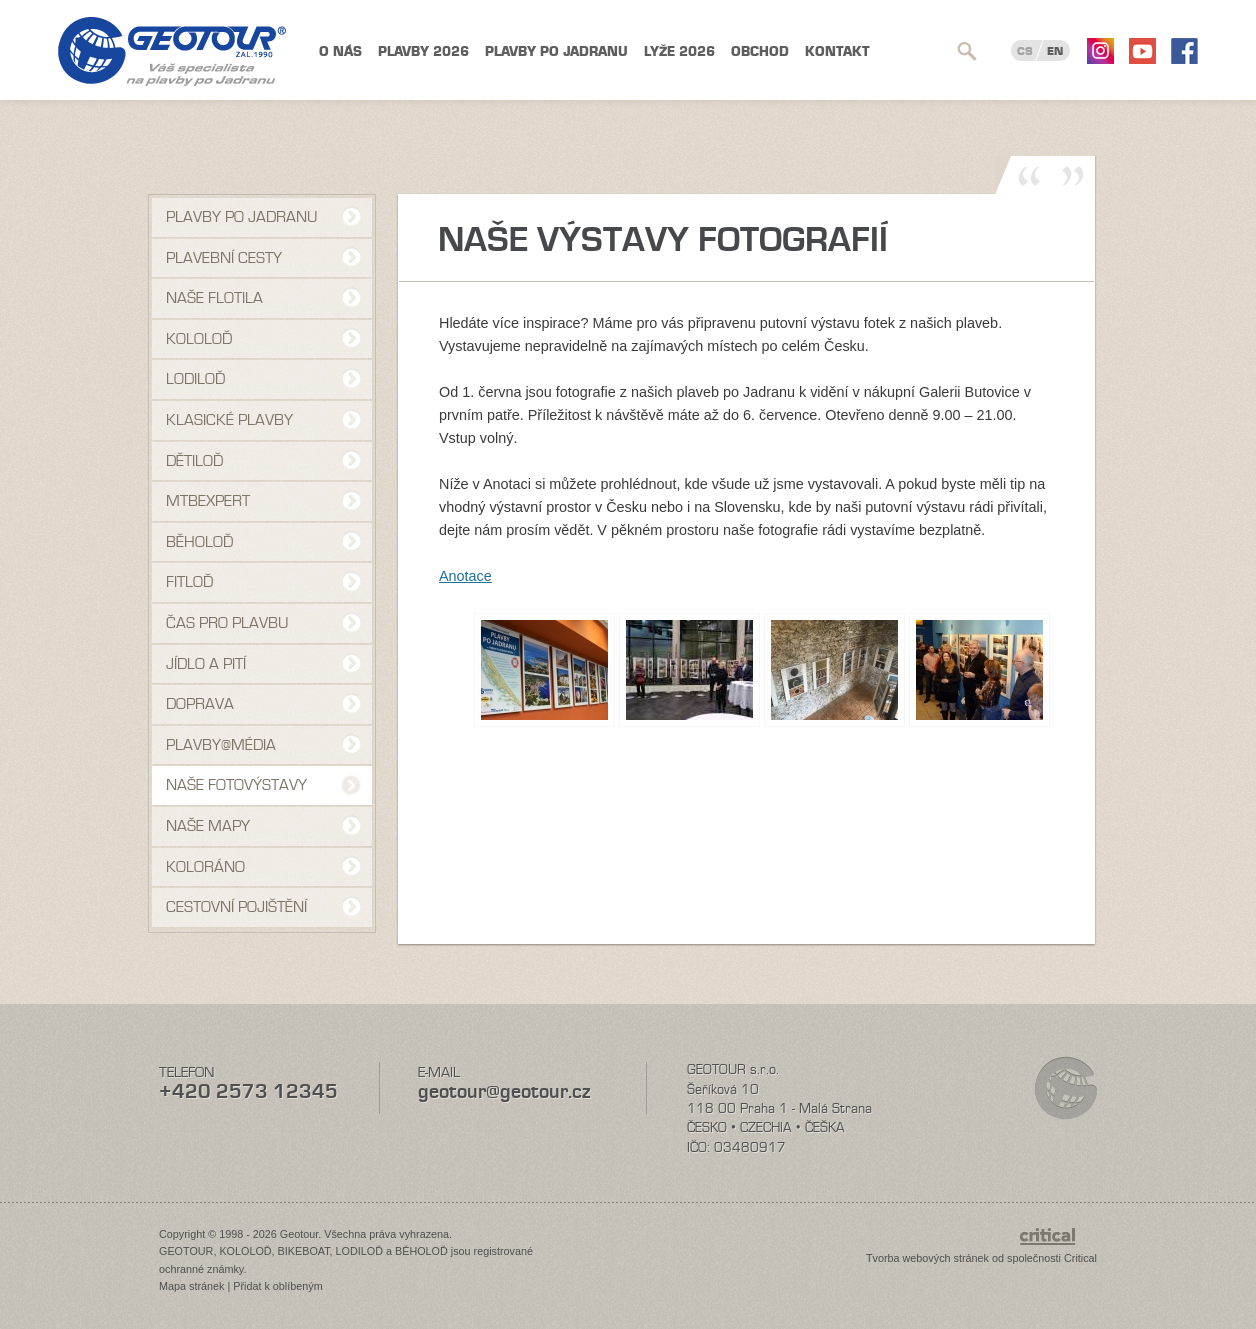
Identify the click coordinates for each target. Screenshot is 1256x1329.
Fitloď (189, 582)
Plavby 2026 (423, 51)
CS (1025, 51)
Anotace (465, 576)
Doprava (200, 704)
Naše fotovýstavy (236, 785)
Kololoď (199, 339)
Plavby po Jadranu (556, 51)
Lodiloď (195, 379)
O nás (340, 51)
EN (1055, 51)
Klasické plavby (229, 420)
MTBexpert (208, 501)
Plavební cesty (224, 258)
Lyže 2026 (679, 51)
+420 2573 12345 (248, 1091)
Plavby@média (221, 745)
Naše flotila (214, 298)
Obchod (760, 51)
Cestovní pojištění (236, 907)
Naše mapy (208, 826)
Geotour (172, 51)
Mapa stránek (191, 1286)
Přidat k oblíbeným (277, 1286)
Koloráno (205, 867)
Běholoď (199, 542)
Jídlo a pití (206, 664)
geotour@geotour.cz (504, 1091)
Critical (1080, 1258)
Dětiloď (194, 461)
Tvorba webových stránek (927, 1258)
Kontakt (837, 51)
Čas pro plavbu (227, 623)
